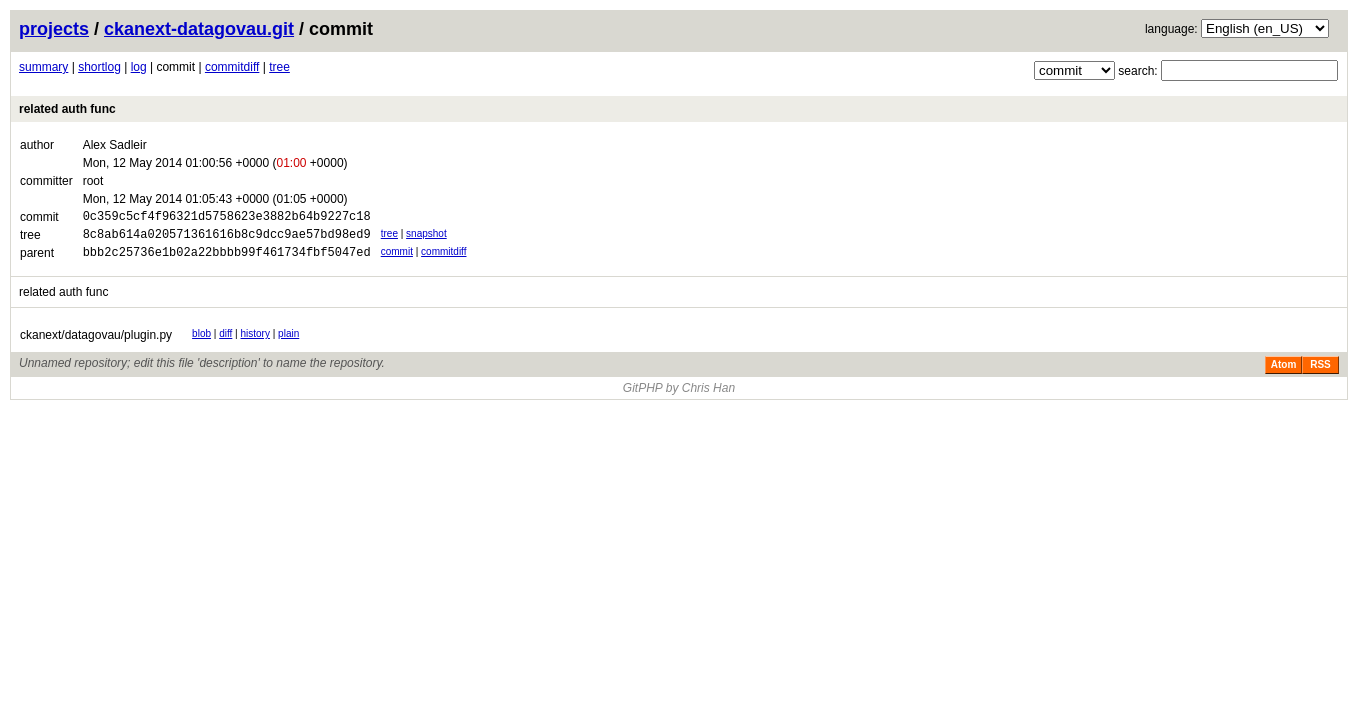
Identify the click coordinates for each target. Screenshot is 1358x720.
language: (1171, 29)
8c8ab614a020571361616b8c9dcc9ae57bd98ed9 (227, 239)
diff (225, 342)
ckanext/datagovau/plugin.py (96, 344)
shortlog (99, 67)
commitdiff (232, 67)
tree (279, 67)
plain (288, 342)
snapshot (426, 236)
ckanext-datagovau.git (199, 29)
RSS (1320, 373)
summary (43, 67)
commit (397, 257)
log (139, 67)
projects (54, 29)
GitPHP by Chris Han (679, 397)
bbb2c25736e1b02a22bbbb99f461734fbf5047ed (227, 260)
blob (201, 342)
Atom (1284, 373)
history (255, 342)
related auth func (67, 109)
